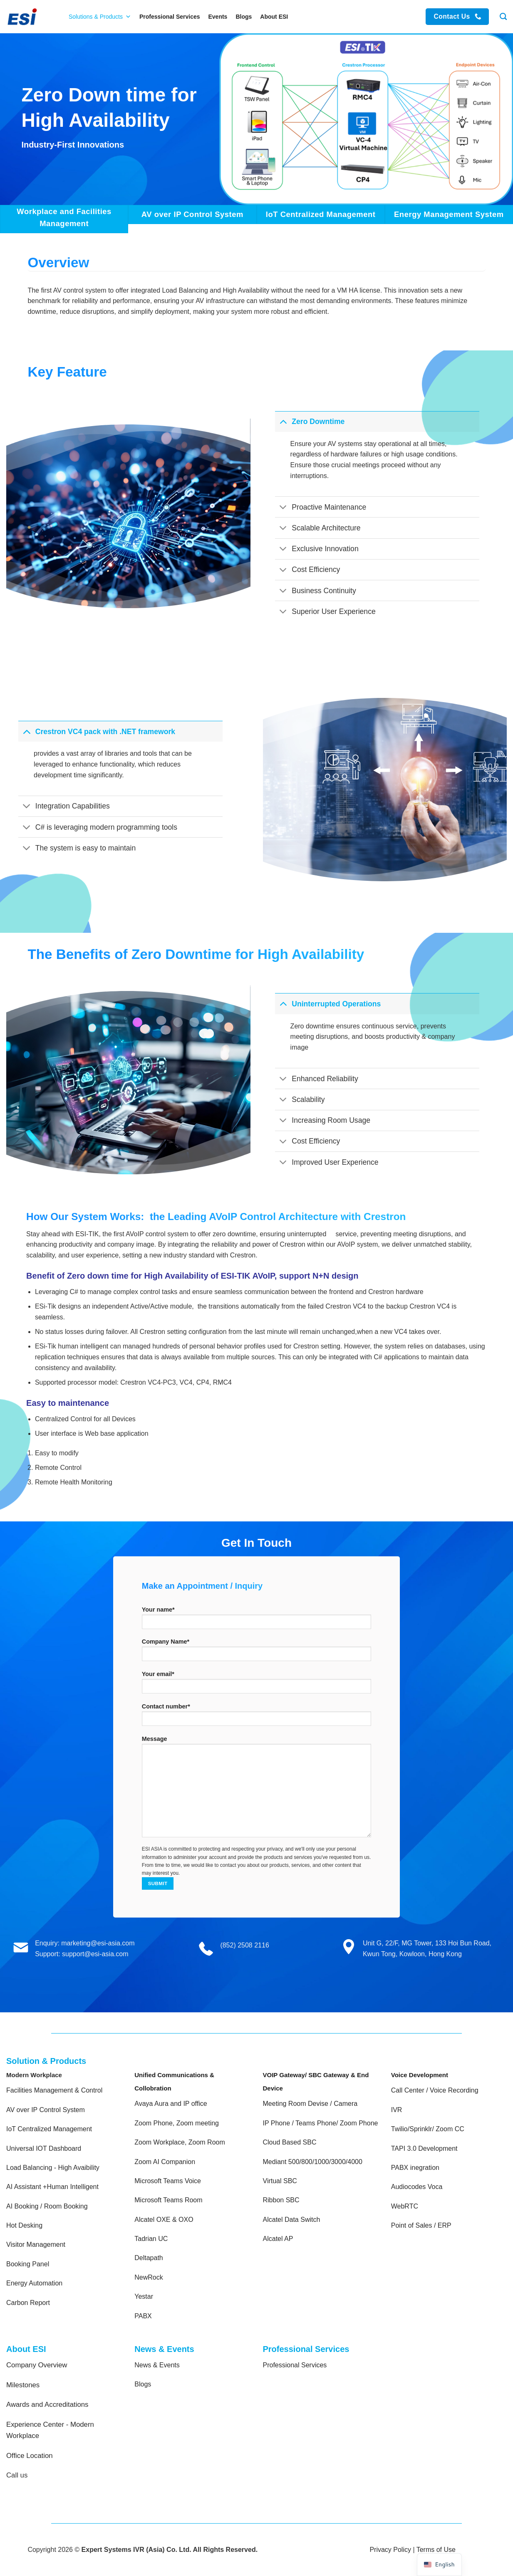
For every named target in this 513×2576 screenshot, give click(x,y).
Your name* (256, 1620)
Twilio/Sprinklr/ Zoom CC (427, 2128)
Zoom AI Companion (164, 2161)
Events (218, 16)
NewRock (148, 2277)
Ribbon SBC (281, 2200)
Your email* (256, 1685)
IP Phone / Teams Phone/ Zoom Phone (320, 2123)
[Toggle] (283, 421)
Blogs (243, 16)
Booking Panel (27, 2264)
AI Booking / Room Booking (47, 2206)
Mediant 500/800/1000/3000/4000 (312, 2161)
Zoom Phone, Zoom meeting (176, 2123)
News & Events (156, 2365)
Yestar (143, 2296)
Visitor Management (35, 2244)
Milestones (23, 2385)
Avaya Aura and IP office (170, 2103)
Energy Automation (34, 2283)
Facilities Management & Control (54, 2090)
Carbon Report (28, 2302)
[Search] (503, 16)
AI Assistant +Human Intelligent (52, 2186)
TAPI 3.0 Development (424, 2148)
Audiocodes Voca (417, 2186)
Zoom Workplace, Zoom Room (179, 2142)
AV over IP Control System (45, 2109)
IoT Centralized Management (50, 2128)
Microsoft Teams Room (168, 2200)
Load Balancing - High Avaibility (52, 2167)
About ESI (274, 16)
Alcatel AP (278, 2238)
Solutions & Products (100, 16)
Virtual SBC (280, 2180)
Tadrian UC (151, 2238)
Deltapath (148, 2257)
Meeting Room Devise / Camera (310, 2103)
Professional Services (169, 16)
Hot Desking (24, 2225)
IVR (396, 2109)
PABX (143, 2316)
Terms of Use (436, 2549)
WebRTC (404, 2206)
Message (256, 1789)
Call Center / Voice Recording (434, 2090)
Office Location (29, 2456)
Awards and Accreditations (47, 2404)
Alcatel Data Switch (291, 2219)
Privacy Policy (390, 2549)
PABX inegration (415, 2167)
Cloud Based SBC (290, 2142)
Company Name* (256, 1652)
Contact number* (256, 1717)
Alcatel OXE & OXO (163, 2219)
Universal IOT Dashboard (44, 2148)
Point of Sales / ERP (421, 2225)
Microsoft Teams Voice (167, 2180)
